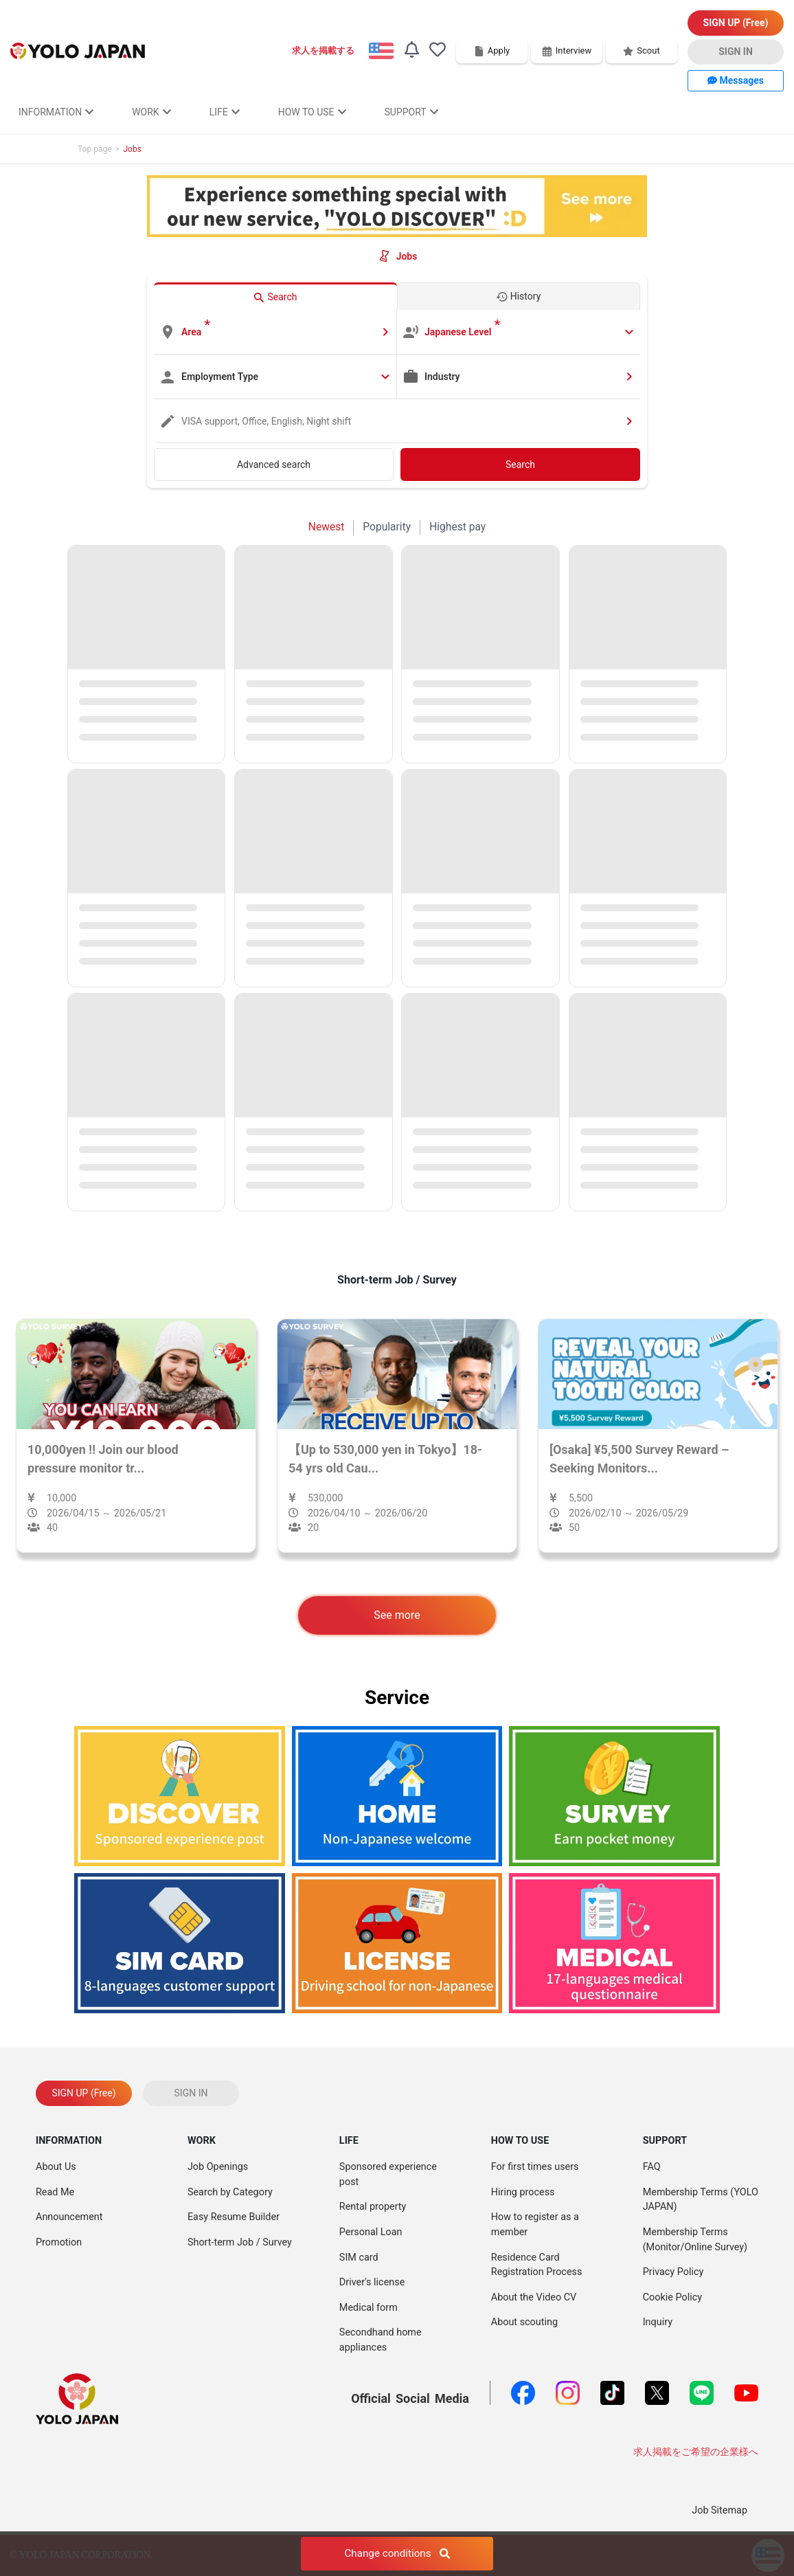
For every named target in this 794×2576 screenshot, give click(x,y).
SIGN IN (735, 51)
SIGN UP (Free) (736, 22)
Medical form (368, 2308)
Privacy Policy (673, 2272)
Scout (641, 50)
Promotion (59, 2242)
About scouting (524, 2322)
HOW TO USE (312, 112)
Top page (95, 149)
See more (397, 1615)
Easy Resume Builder (234, 2217)
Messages (735, 80)
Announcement (69, 2217)
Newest (326, 527)
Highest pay (457, 527)
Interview (567, 50)
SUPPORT (411, 112)
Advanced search (273, 464)
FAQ (652, 2167)
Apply (492, 50)
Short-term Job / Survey (240, 2242)
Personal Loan (370, 2232)
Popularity (387, 527)
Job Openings (218, 2167)
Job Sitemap (719, 2510)
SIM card (358, 2257)
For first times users (535, 2167)
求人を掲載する (323, 50)
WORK (151, 112)
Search (520, 464)
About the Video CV (533, 2297)
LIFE (224, 112)
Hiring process (523, 2192)
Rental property (373, 2207)
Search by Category (230, 2192)
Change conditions (397, 2554)
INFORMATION (56, 112)
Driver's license (372, 2282)
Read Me (55, 2192)
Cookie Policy (672, 2297)
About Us (56, 2167)
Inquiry (657, 2322)
